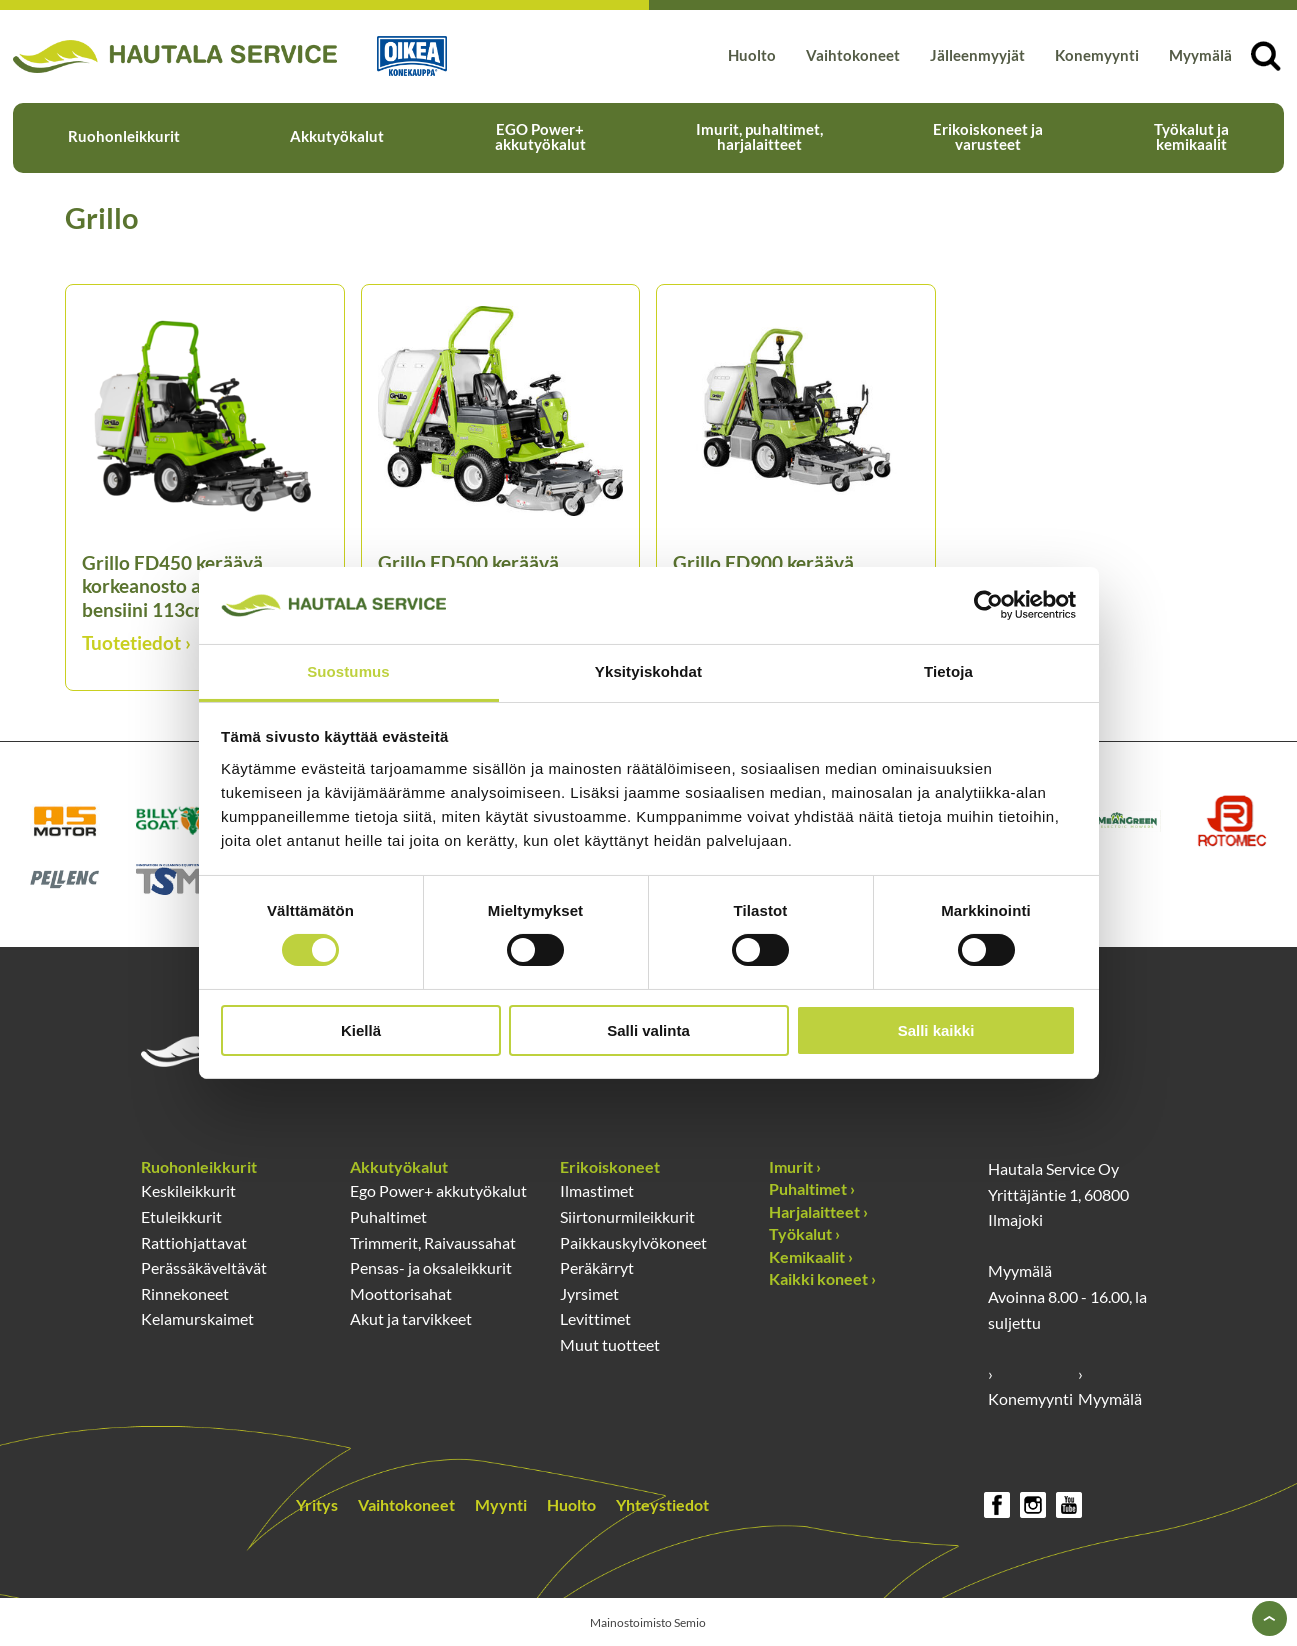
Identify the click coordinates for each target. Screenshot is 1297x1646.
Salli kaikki (936, 1030)
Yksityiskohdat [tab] (648, 671)
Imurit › (795, 1166)
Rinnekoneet (185, 1293)
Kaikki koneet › (822, 1278)
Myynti (501, 1504)
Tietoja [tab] (948, 671)
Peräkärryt (597, 1267)
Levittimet (595, 1318)
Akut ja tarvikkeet (411, 1318)
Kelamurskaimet (197, 1318)
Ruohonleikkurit (124, 136)
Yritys (317, 1504)
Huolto (752, 55)
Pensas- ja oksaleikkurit (431, 1267)
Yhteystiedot (662, 1504)
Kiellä (361, 1030)
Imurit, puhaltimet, (759, 137)
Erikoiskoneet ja (988, 137)
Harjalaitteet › (818, 1211)
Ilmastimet (597, 1190)
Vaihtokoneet (853, 55)
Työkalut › (804, 1233)
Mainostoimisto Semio (648, 1622)
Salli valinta (648, 1030)
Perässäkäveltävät (204, 1267)
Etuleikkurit (181, 1216)
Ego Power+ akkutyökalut (438, 1190)
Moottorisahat (401, 1293)
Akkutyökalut (337, 136)
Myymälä (1200, 55)
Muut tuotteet (610, 1344)
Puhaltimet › (812, 1188)
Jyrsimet (589, 1293)
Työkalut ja (1191, 137)
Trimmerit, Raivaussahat (433, 1242)
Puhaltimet (388, 1216)
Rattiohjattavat (194, 1242)
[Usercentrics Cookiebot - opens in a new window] (988, 605)
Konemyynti (1097, 55)
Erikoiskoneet (610, 1166)
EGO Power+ (540, 137)
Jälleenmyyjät (977, 55)
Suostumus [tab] (348, 671)
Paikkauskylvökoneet (633, 1242)
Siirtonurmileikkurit (627, 1216)
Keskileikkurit (188, 1190)
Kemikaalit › (811, 1256)
